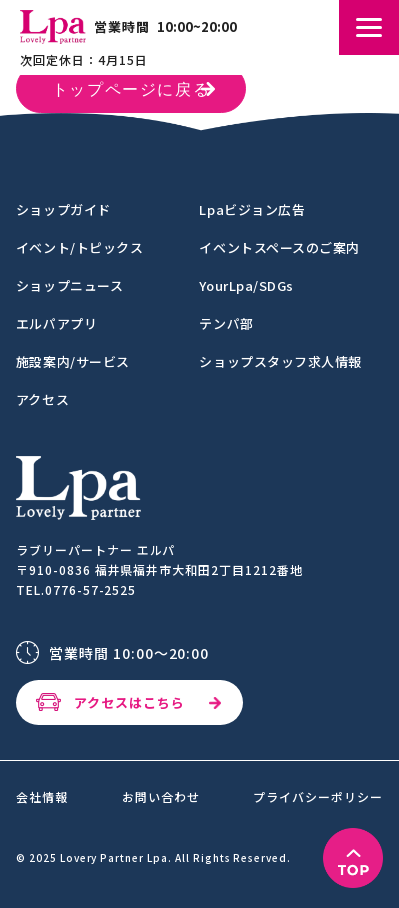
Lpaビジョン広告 (252, 209)
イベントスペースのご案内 (279, 247)
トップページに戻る (131, 91)
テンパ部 (226, 323)
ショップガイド (63, 209)
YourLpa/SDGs (246, 285)
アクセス (42, 399)
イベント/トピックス (79, 247)
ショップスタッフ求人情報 (280, 361)
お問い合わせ (161, 797)
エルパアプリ (56, 323)
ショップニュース (69, 285)
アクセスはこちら (129, 702)
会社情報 (42, 797)
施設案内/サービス (73, 361)
